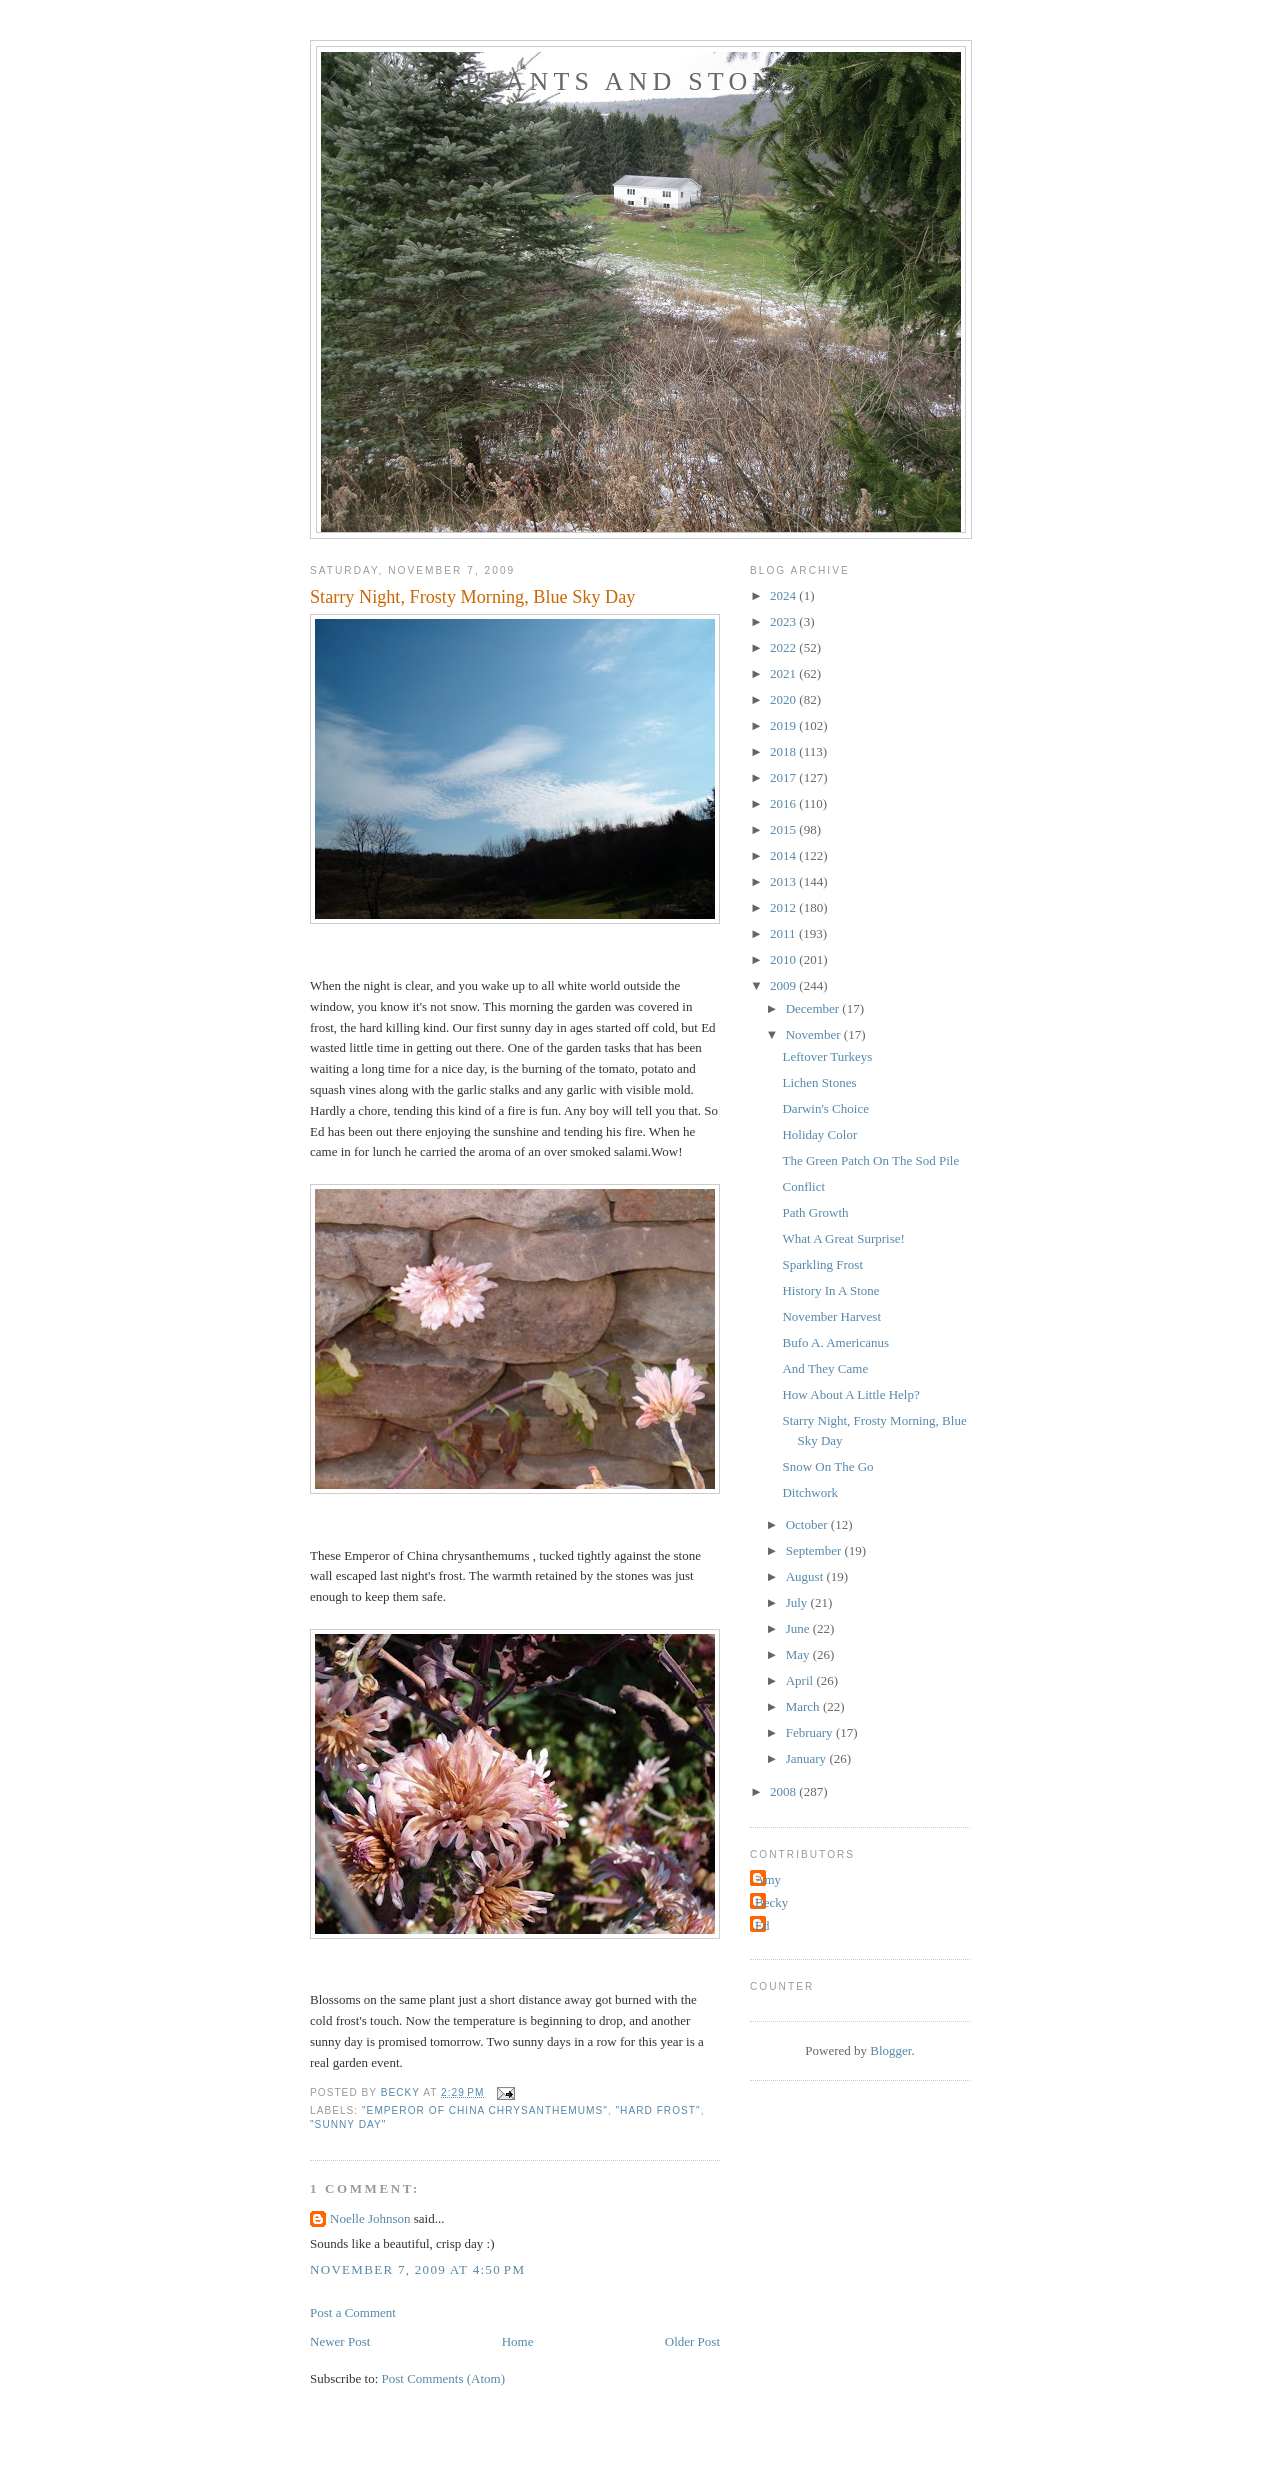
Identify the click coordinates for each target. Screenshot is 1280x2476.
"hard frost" (657, 2110)
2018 (784, 751)
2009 (784, 985)
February (811, 1732)
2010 (784, 959)
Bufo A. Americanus (835, 1342)
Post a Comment (353, 2312)
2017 (784, 777)
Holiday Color (819, 1134)
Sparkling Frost (822, 1264)
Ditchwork (810, 1492)
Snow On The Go (827, 1466)
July (798, 1602)
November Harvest (831, 1316)
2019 (784, 725)
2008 (784, 1791)
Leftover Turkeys (827, 1056)
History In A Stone (830, 1290)
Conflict (803, 1186)
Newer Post (340, 2341)
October (808, 1524)
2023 (784, 621)
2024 (784, 595)
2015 (784, 829)
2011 (784, 933)
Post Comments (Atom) (444, 2378)
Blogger (890, 2050)
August (806, 1576)
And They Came (825, 1368)
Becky (771, 1902)
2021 (784, 673)
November (815, 1034)
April (801, 1680)
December (814, 1008)
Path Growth (815, 1212)
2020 (784, 699)
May (799, 1654)
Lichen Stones (819, 1082)
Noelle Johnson (372, 2218)
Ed (762, 1925)
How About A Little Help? (850, 1394)
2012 (784, 907)
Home (518, 2341)
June (799, 1628)
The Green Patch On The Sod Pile (870, 1160)
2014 (784, 855)
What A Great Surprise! (843, 1238)
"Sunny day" (348, 2124)
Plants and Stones (641, 81)
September (815, 1550)
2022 (784, 647)
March (804, 1706)
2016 (784, 803)
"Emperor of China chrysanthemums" (485, 2110)
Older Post (692, 2341)
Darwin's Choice (825, 1108)
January (808, 1758)
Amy (768, 1879)
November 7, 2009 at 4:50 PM (417, 2269)
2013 (784, 881)
